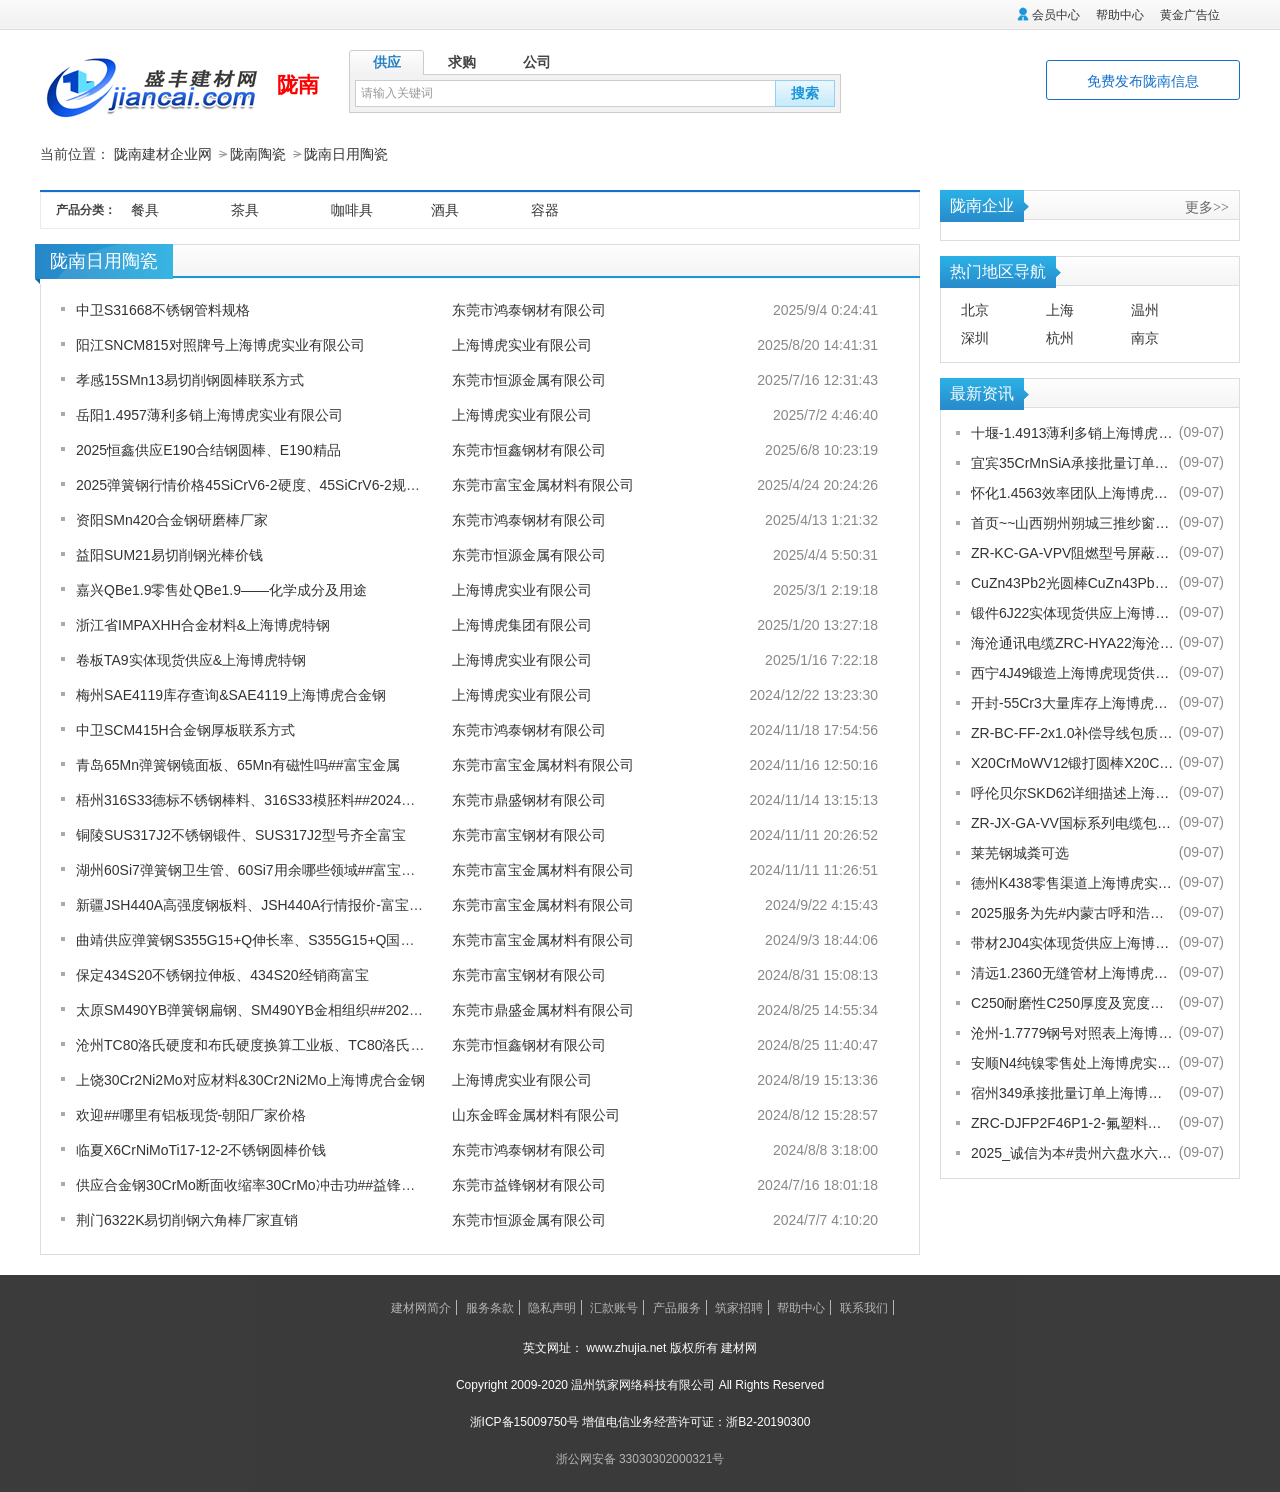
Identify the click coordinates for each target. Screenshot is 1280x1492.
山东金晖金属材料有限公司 (536, 1114)
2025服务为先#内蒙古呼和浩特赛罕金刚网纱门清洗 (1072, 912)
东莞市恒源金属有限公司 (529, 379)
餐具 (145, 209)
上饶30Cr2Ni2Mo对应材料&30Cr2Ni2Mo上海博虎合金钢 (250, 1079)
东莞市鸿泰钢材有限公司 (529, 309)
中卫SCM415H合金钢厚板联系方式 (185, 729)
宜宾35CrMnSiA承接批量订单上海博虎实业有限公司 (1072, 462)
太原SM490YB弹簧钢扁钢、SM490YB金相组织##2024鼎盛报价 (274, 1009)
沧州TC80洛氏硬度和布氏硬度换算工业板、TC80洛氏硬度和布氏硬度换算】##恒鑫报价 (349, 1044)
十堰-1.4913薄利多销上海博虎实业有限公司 (1072, 432)
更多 (1207, 206)
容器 (545, 209)
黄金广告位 (1190, 15)
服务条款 (490, 1307)
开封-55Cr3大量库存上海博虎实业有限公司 (1072, 702)
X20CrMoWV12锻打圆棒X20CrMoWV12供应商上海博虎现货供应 (1072, 762)
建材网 (739, 1347)
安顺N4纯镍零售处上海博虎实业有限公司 (1072, 1062)
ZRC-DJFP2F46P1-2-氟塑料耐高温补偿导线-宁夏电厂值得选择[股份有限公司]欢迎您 (1072, 1122)
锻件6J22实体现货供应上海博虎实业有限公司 (1072, 612)
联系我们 (864, 1307)
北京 (975, 309)
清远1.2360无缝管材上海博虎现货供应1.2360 (1072, 972)
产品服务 (677, 1307)
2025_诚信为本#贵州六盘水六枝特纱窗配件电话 (1072, 1152)
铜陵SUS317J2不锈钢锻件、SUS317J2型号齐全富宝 (241, 834)
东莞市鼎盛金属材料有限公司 (543, 1009)
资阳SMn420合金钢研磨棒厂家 (172, 519)
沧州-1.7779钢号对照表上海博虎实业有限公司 (1072, 1032)
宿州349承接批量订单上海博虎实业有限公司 (1072, 1092)
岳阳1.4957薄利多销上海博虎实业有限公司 (209, 414)
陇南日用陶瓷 (346, 154)
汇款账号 (614, 1307)
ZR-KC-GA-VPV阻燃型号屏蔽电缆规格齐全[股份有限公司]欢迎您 (1072, 552)
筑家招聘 (739, 1307)
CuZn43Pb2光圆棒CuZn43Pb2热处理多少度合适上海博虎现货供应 (1072, 582)
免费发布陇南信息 (1143, 81)
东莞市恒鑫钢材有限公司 (529, 449)
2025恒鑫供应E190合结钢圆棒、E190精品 (208, 449)
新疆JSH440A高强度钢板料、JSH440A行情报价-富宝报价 (256, 904)
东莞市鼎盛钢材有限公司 (529, 799)
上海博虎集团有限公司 (522, 624)
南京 (1145, 337)
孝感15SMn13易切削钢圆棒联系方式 (190, 379)
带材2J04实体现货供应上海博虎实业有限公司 (1072, 942)
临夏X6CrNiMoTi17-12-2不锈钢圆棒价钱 (201, 1149)
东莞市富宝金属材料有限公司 (543, 484)
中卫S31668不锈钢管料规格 (163, 309)
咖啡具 (352, 209)
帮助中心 (1120, 15)
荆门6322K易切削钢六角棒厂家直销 (187, 1219)
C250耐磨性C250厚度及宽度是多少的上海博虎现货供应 (1072, 1002)
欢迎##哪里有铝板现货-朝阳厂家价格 (191, 1114)
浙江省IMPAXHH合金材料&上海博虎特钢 (203, 624)
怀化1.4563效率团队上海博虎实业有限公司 (1072, 492)
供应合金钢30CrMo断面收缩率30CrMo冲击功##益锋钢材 (252, 1184)
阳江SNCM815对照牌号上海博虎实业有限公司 (220, 344)
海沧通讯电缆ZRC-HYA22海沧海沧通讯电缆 (1072, 642)
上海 (1060, 309)
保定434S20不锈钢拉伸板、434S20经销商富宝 (222, 974)
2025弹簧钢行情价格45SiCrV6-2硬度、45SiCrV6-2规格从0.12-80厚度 (292, 484)
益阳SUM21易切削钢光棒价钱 (169, 554)
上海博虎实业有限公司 (522, 344)
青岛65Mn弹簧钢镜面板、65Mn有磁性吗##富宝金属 (238, 764)
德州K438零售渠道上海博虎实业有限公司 (1072, 882)
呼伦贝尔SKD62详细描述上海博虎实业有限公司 (1072, 792)
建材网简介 (421, 1307)
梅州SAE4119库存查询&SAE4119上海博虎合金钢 (231, 694)
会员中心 (1056, 15)
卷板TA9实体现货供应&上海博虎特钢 (191, 659)
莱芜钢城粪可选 (1020, 852)
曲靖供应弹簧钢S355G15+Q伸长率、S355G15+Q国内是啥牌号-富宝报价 (303, 939)
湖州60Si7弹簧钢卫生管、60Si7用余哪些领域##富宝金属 (252, 869)
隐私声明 (552, 1307)
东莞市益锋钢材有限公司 (529, 1184)
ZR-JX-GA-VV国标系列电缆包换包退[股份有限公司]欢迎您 (1072, 822)
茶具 (245, 209)
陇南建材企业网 (163, 154)
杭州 (1060, 337)
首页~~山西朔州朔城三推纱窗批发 (1072, 522)
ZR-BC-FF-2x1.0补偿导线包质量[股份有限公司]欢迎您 (1072, 732)
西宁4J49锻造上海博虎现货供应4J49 (1072, 672)
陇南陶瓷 (258, 154)
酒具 (445, 209)
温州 (1145, 309)
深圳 (975, 337)
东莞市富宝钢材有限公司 (529, 834)
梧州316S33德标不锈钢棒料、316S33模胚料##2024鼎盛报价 (266, 799)
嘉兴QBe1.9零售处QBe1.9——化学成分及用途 (221, 589)
